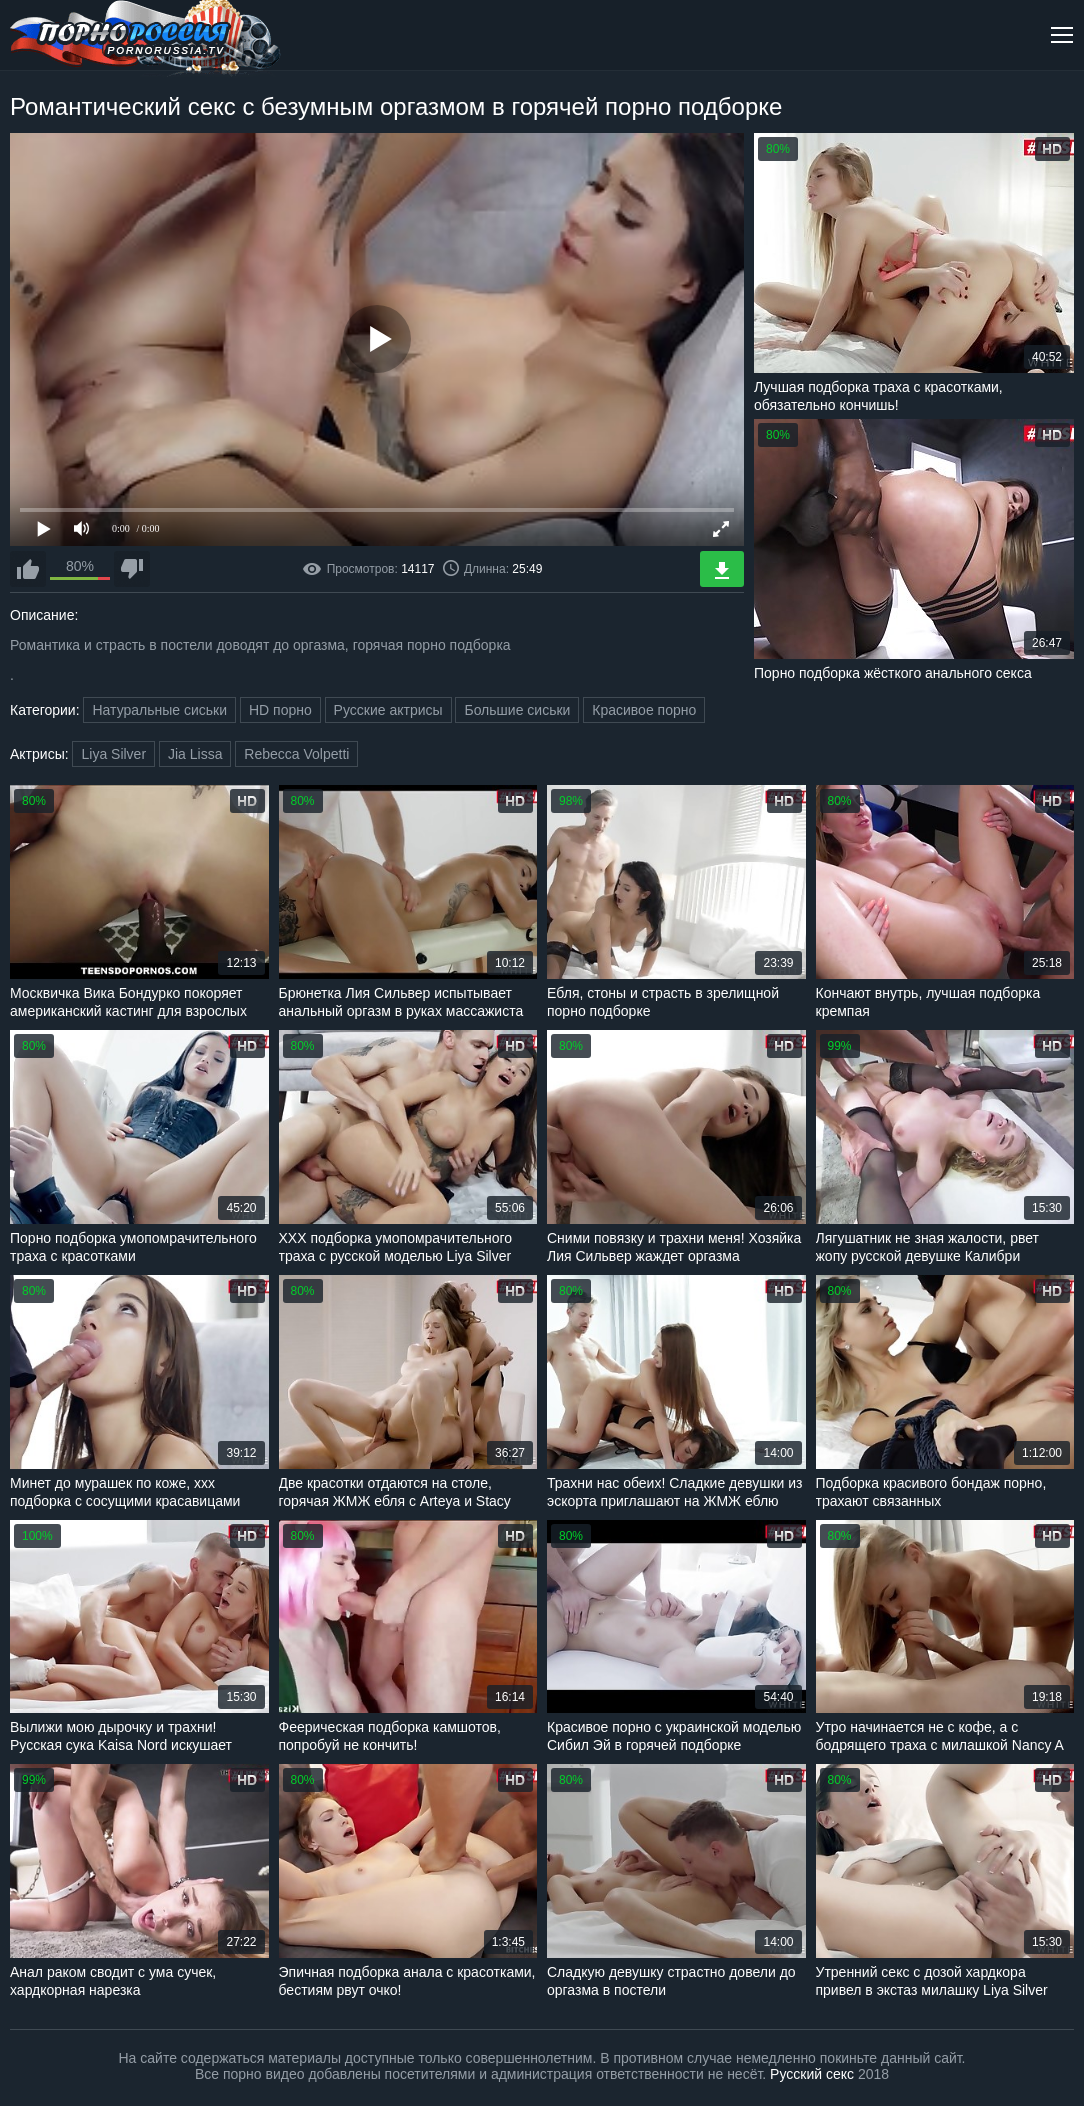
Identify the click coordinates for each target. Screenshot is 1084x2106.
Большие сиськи (517, 710)
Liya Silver (113, 754)
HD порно (280, 710)
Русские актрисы (388, 710)
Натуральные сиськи (159, 710)
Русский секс (812, 2074)
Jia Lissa (195, 754)
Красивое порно (644, 710)
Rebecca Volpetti (296, 754)
